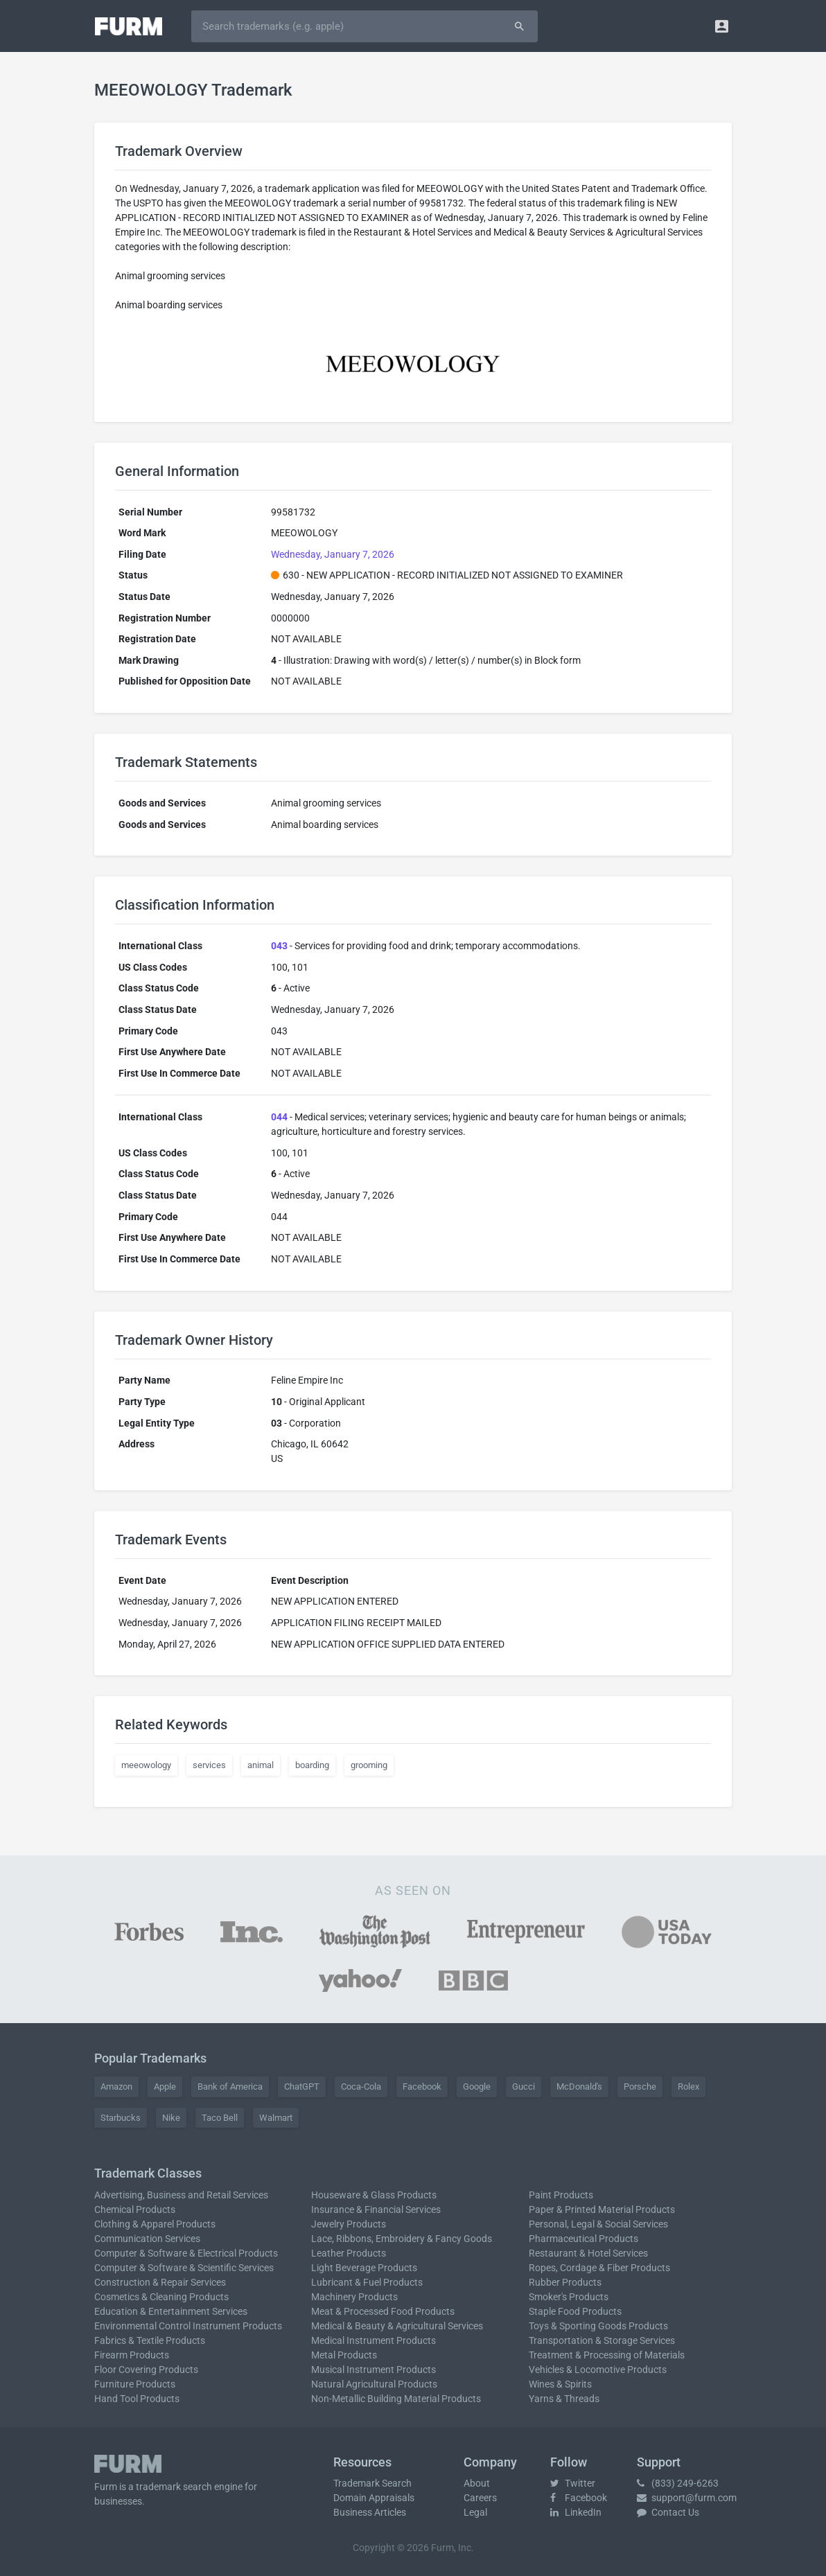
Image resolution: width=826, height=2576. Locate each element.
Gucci (523, 2086)
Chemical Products (134, 2209)
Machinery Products (354, 2296)
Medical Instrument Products (373, 2340)
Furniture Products (134, 2384)
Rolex (688, 2086)
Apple (165, 2086)
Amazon (116, 2086)
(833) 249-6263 (678, 2483)
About (477, 2483)
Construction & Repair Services (160, 2282)
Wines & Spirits (560, 2384)
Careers (480, 2497)
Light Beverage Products (364, 2267)
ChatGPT (301, 2086)
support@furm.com (687, 2497)
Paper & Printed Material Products (602, 2209)
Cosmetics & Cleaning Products (161, 2296)
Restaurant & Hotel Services (588, 2253)
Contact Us (668, 2512)
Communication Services (147, 2238)
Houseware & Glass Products (374, 2194)
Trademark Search (372, 2483)
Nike (171, 2117)
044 (279, 1116)
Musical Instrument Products (373, 2369)
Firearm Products (131, 2355)
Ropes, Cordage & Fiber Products (599, 2267)
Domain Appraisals (373, 2497)
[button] (722, 26)
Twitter (572, 2483)
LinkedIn (575, 2512)
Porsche (640, 2086)
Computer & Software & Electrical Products (186, 2253)
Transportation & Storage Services (602, 2340)
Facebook (422, 2086)
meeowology (146, 1765)
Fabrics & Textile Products (149, 2340)
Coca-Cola (361, 2086)
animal (260, 1765)
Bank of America (230, 2086)
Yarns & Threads (564, 2398)
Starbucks (120, 2117)
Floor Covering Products (146, 2369)
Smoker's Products (568, 2296)
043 (279, 945)
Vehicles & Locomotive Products (598, 2369)
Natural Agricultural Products (374, 2384)
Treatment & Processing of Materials (607, 2355)
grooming (369, 1765)
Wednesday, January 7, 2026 (332, 554)
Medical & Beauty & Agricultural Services (397, 2325)
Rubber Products (565, 2282)
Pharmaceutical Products (583, 2238)
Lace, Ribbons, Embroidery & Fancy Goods (401, 2238)
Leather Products (348, 2253)
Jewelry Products (348, 2224)
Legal (475, 2512)
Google (477, 2086)
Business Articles (369, 2512)
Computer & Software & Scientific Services (184, 2267)
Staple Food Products (575, 2311)
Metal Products (344, 2355)
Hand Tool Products (136, 2398)
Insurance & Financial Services (376, 2209)
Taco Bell (220, 2117)
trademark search (174, 2486)
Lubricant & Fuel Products (367, 2282)
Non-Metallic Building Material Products (396, 2398)
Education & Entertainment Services (170, 2311)
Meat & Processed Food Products (383, 2311)
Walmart (275, 2117)
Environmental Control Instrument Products (188, 2325)
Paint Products (561, 2194)
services (209, 1765)
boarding (312, 1765)
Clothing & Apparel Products (155, 2224)
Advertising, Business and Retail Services (181, 2194)
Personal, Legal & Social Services (598, 2224)
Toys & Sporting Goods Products (598, 2325)
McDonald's (579, 2086)
